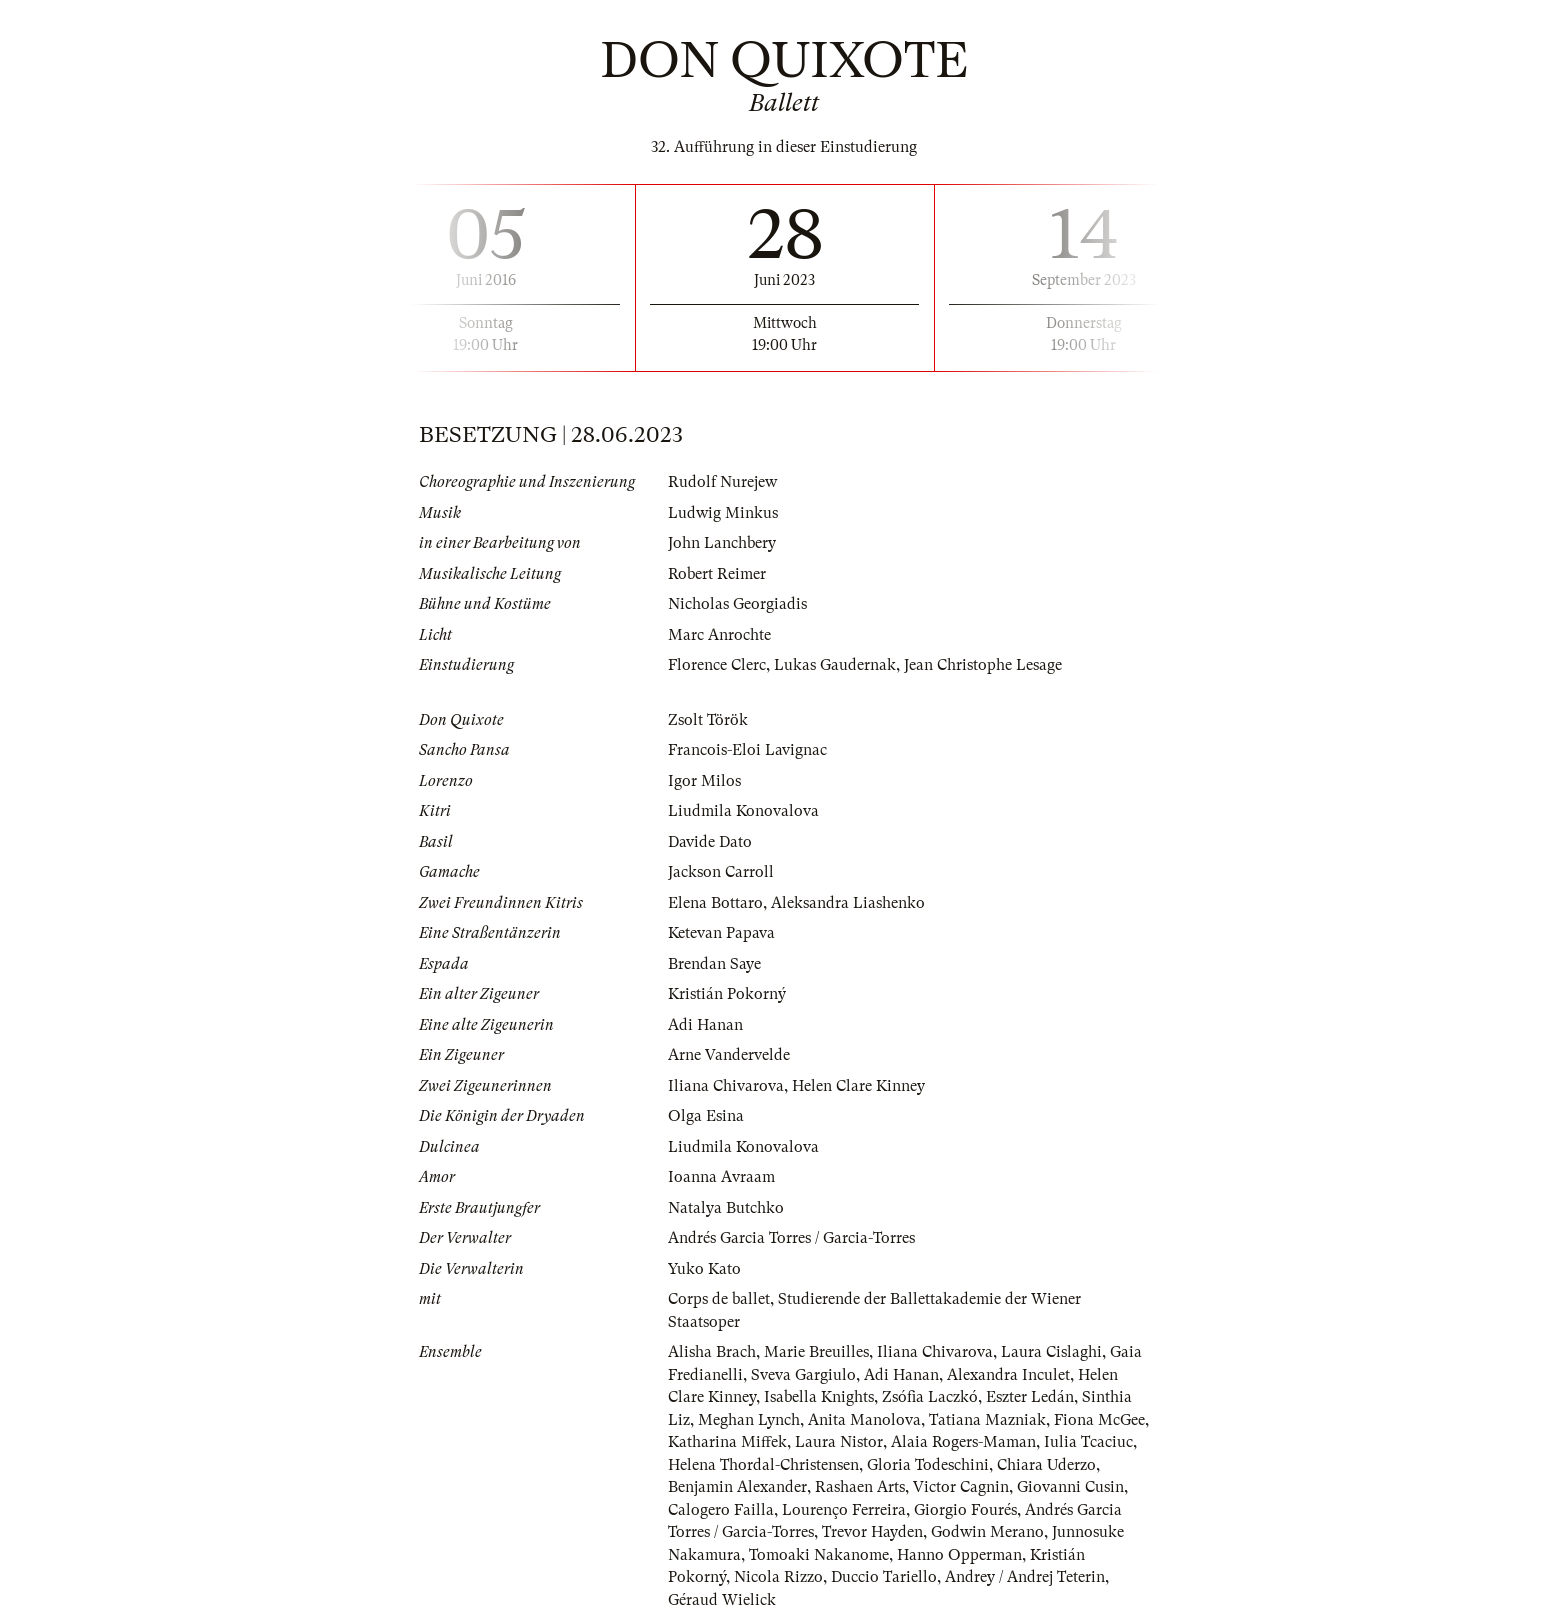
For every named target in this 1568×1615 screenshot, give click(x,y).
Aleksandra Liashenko (848, 903)
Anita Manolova (864, 1420)
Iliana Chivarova (726, 1086)
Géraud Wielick (722, 1600)
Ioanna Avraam (721, 1177)
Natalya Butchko (726, 1208)
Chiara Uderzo (1046, 1465)
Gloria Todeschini (928, 1465)
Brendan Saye (714, 964)
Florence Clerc (717, 665)
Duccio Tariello (884, 1577)
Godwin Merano (987, 1532)
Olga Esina (706, 1116)
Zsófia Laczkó (930, 1397)
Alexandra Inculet (1008, 1375)
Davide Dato (710, 842)
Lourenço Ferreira (844, 1510)
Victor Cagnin (961, 1487)
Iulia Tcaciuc (1088, 1442)
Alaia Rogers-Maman (963, 1442)
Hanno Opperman (959, 1555)
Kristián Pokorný (727, 994)
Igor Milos (704, 781)
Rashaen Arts (860, 1487)
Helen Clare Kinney (858, 1086)
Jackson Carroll (721, 872)
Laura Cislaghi (1051, 1352)
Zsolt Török (708, 720)
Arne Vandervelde (729, 1055)
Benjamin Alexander (737, 1487)
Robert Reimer (717, 574)
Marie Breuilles (816, 1352)
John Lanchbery (722, 543)
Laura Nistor (839, 1442)
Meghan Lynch (749, 1420)
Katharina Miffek (727, 1442)
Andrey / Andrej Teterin (1025, 1577)
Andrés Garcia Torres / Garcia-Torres (791, 1238)
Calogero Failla (721, 1510)
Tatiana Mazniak (987, 1420)
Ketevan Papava (721, 933)
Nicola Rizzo (778, 1577)
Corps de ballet (719, 1299)
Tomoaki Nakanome (819, 1555)
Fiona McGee (1099, 1420)
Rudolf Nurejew (722, 482)
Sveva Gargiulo (803, 1375)
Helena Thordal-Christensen (763, 1465)
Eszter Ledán (1030, 1397)
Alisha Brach (712, 1352)
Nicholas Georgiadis (737, 604)
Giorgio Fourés (965, 1510)
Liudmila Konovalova (743, 811)
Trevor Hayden (872, 1532)
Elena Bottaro (715, 903)
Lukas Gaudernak (835, 665)
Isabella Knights (819, 1397)
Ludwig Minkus (723, 513)
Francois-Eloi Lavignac (747, 750)
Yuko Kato (704, 1269)
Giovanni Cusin (1070, 1487)
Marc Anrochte (719, 635)
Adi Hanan (705, 1025)
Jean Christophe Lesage (983, 665)
